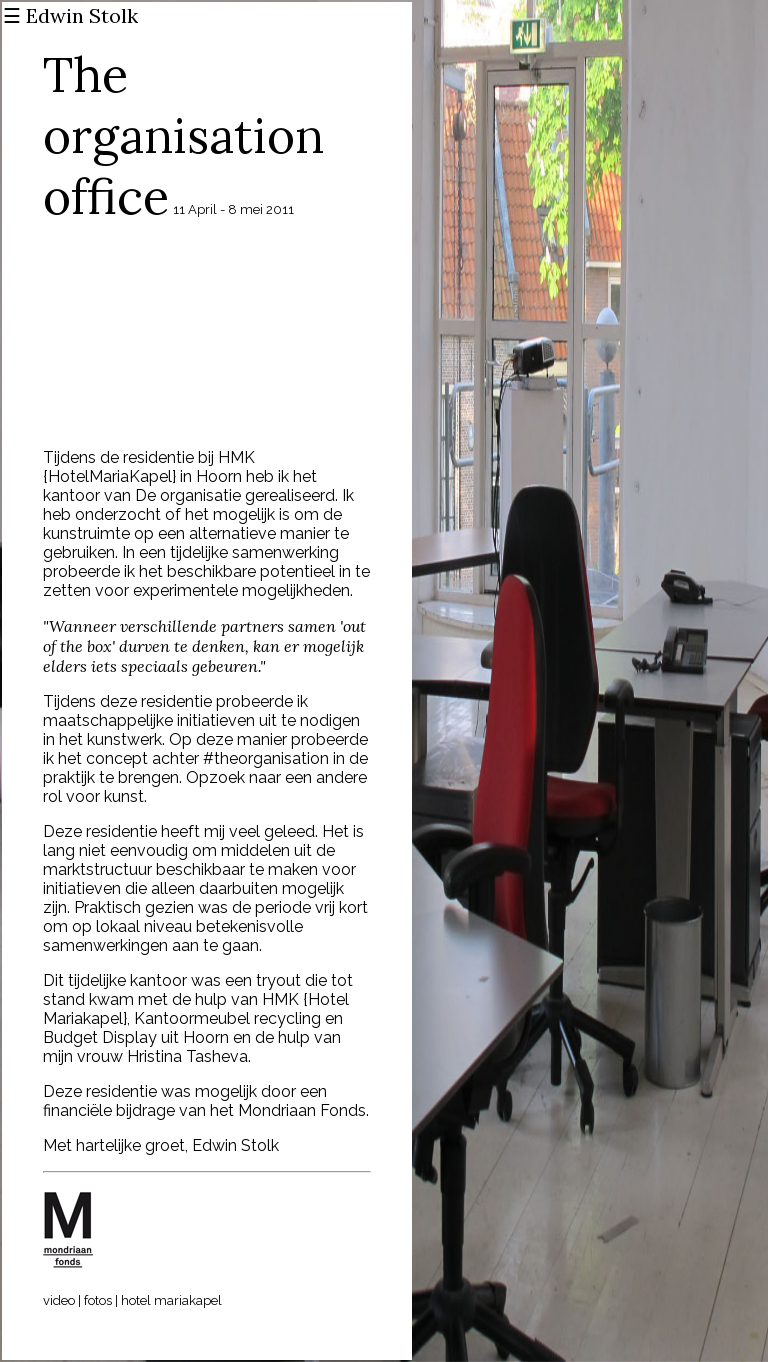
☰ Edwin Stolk (70, 15)
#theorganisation (266, 758)
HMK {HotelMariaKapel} (149, 467)
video (59, 1300)
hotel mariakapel (171, 1300)
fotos (98, 1300)
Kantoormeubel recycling (227, 1018)
